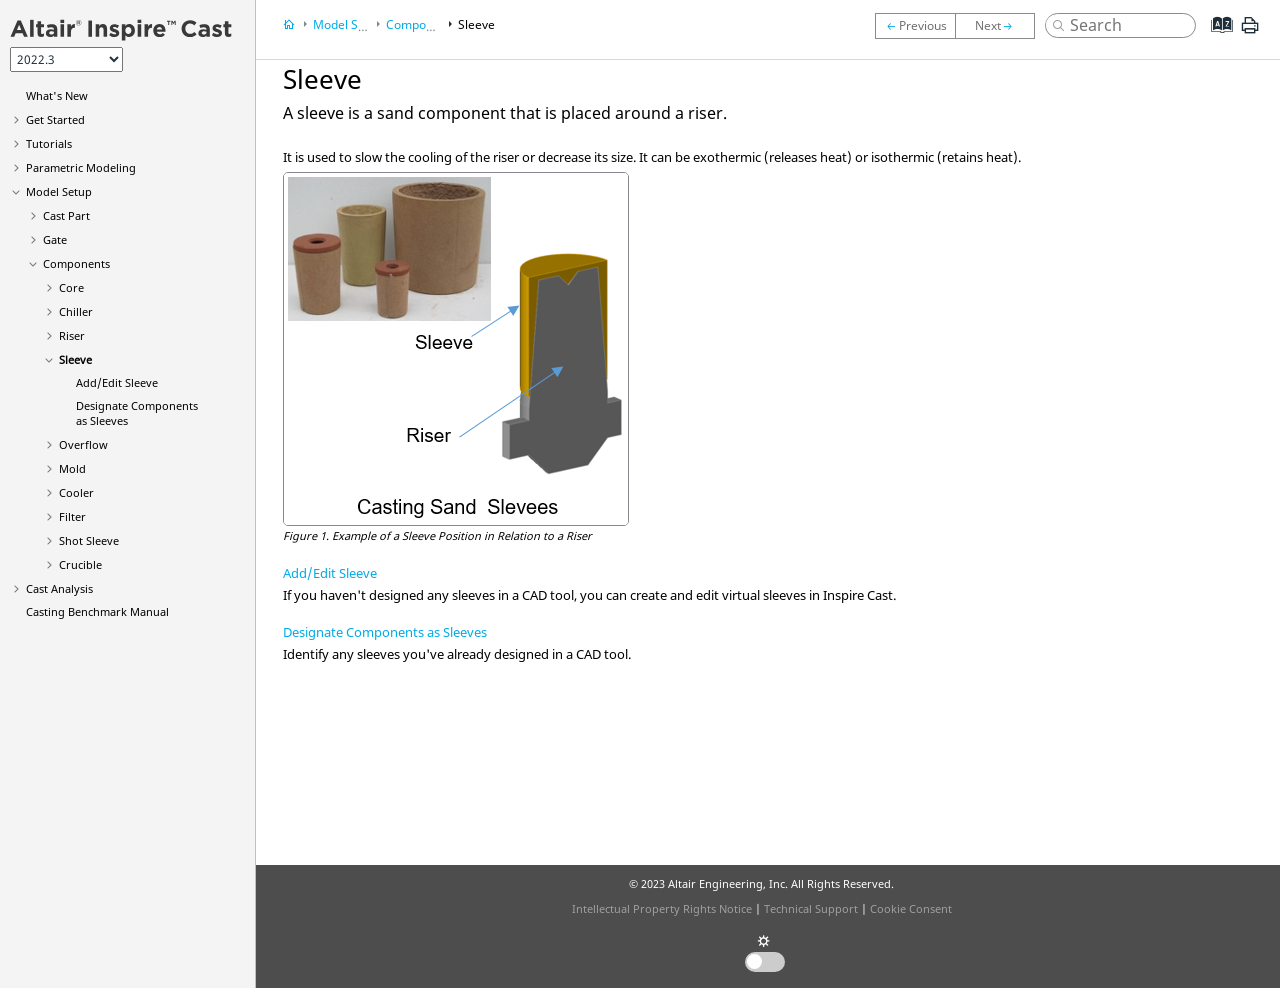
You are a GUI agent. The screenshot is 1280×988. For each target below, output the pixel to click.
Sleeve (75, 359)
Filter (72, 516)
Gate (55, 239)
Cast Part (66, 215)
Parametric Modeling (81, 167)
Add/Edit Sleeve (117, 382)
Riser (72, 335)
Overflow (83, 444)
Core (71, 287)
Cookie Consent (911, 908)
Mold (72, 468)
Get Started (55, 119)
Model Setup (59, 191)
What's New (57, 95)
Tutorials (49, 143)
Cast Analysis (59, 588)
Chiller (76, 311)
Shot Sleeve (89, 540)
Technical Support (811, 908)
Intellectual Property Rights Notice (662, 908)
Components (76, 263)
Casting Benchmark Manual (97, 611)
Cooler (76, 492)
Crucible (80, 564)
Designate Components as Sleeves (385, 632)
